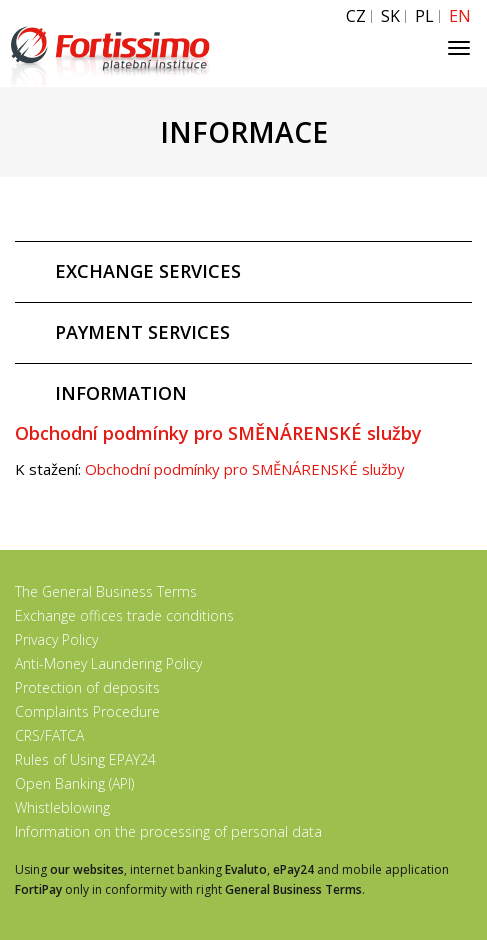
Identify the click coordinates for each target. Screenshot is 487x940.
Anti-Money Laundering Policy (108, 663)
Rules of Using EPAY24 (85, 759)
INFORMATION (121, 393)
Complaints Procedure (87, 711)
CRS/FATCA (49, 735)
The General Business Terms (106, 591)
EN (460, 16)
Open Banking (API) (74, 783)
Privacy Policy (56, 639)
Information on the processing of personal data (168, 831)
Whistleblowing (62, 807)
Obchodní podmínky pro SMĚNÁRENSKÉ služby (245, 469)
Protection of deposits (87, 687)
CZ (356, 16)
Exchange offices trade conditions (124, 615)
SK (390, 16)
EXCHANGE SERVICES (148, 271)
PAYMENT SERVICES (142, 332)
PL (424, 16)
